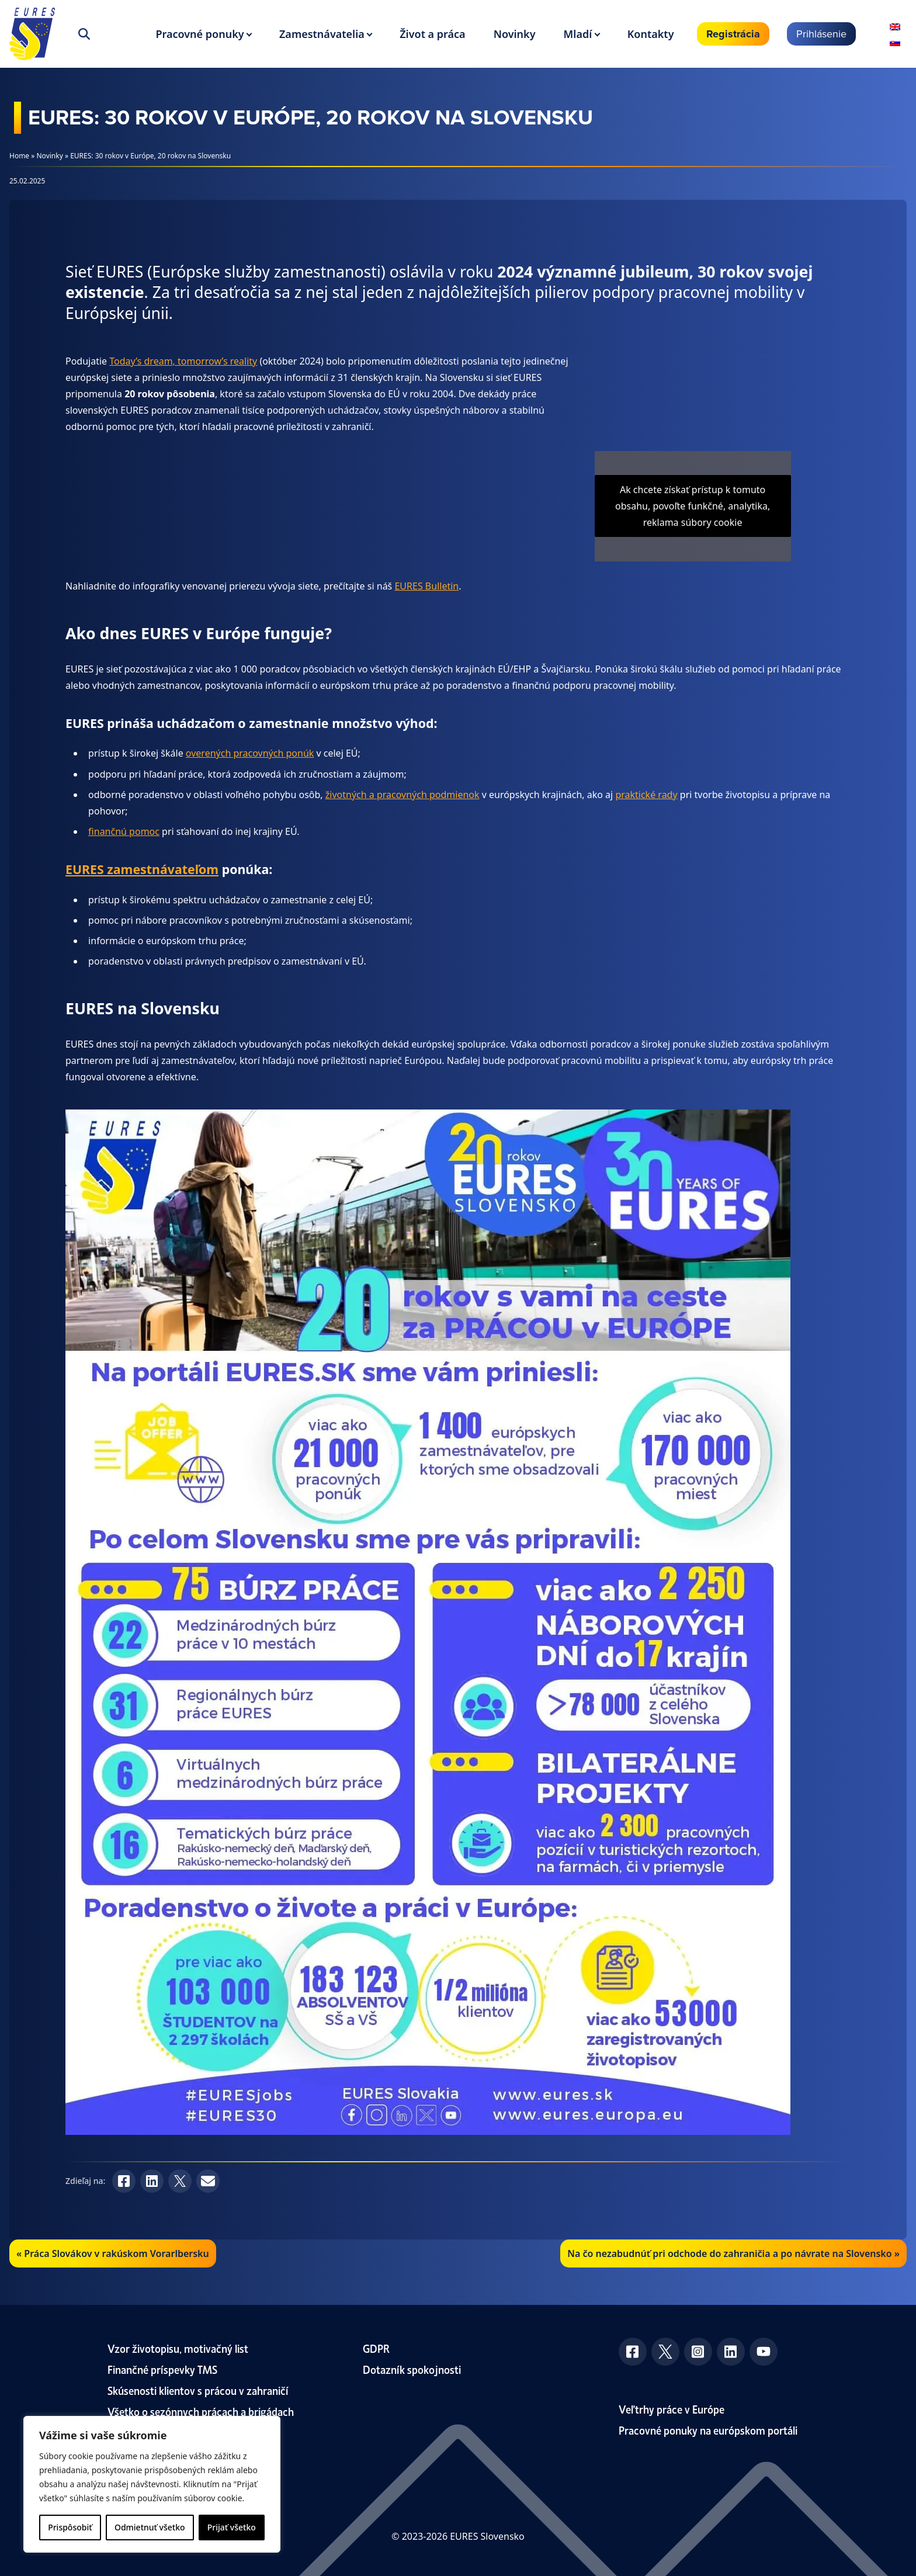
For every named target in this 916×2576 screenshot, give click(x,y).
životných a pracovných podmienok (402, 794)
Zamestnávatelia (322, 34)
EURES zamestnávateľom (141, 869)
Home (19, 156)
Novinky (515, 34)
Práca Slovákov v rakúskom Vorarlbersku (116, 2253)
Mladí (578, 34)
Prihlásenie (821, 33)
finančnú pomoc (123, 831)
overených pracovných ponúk (250, 753)
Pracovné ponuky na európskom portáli (708, 2429)
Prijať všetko (231, 2527)
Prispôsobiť (70, 2527)
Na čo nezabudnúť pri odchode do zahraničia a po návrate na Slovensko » (733, 2253)
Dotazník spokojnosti (412, 2369)
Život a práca (432, 34)
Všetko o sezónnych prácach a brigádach (200, 2411)
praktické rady (646, 794)
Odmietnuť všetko (149, 2527)
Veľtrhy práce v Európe (671, 2408)
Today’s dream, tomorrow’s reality (183, 361)
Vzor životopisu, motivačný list (177, 2348)
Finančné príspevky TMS (162, 2369)
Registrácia (733, 33)
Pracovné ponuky (199, 34)
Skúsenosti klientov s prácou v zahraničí (198, 2390)
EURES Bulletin (426, 586)
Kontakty (650, 34)
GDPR (376, 2348)
